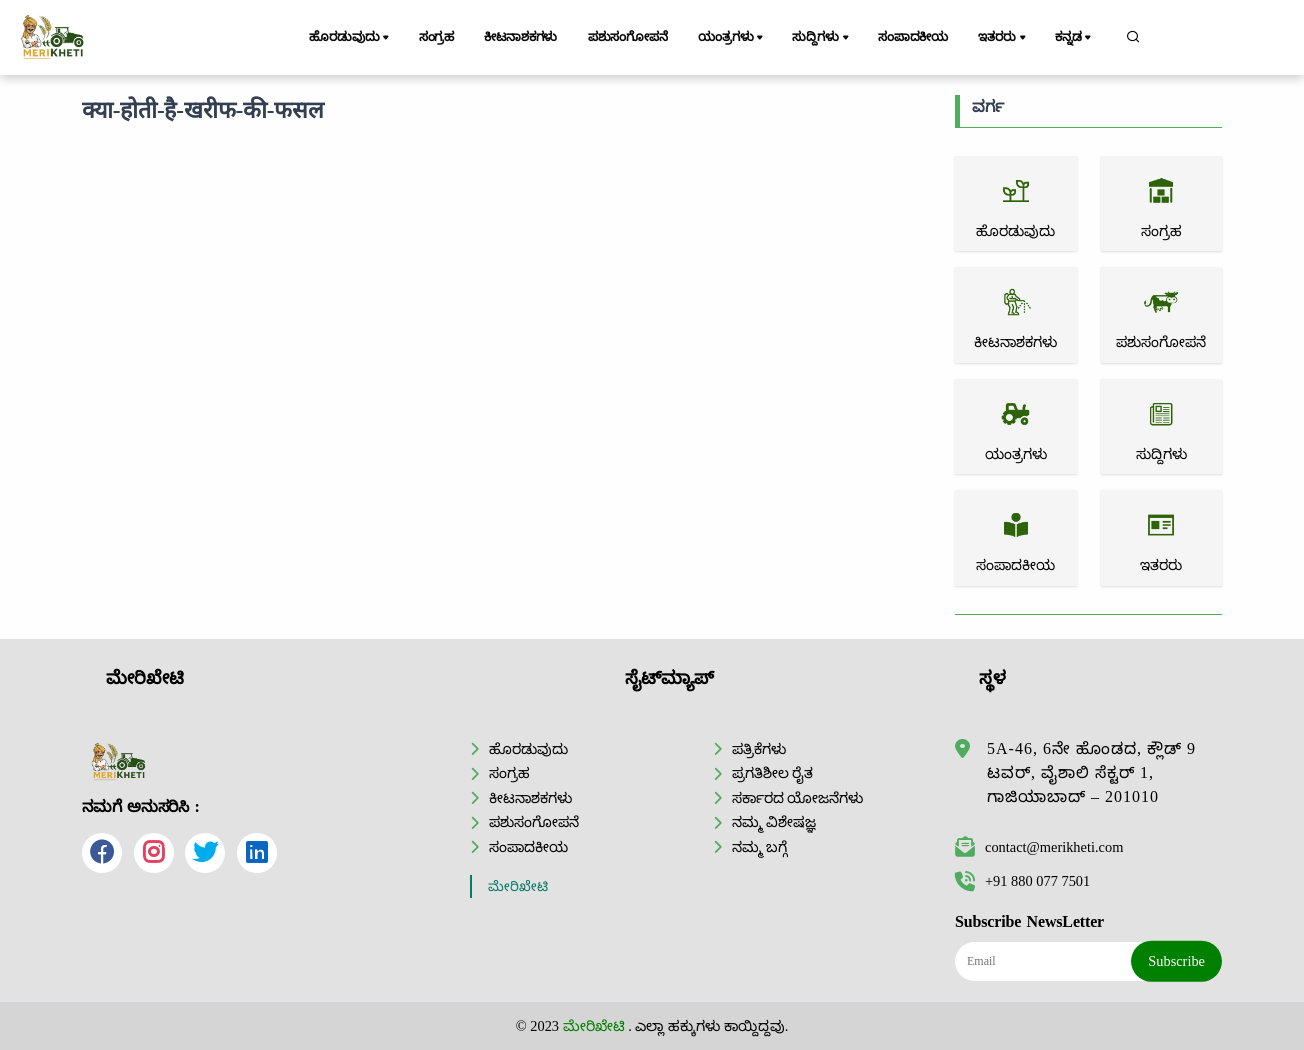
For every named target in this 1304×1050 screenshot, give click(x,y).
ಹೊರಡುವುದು (350, 38)
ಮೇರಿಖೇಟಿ (518, 886)
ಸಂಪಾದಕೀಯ (913, 37)
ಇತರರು (1003, 38)
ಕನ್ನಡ (1074, 38)
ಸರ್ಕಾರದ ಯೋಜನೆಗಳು (798, 798)
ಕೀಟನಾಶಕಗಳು (520, 37)
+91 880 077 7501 (1022, 881)
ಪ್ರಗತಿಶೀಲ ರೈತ (773, 773)
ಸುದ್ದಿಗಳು (821, 38)
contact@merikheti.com (1039, 847)
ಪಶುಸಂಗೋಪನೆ (628, 37)
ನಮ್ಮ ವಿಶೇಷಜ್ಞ (774, 822)
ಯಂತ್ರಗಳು (732, 38)
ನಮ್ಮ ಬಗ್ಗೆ (760, 847)
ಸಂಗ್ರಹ (437, 37)
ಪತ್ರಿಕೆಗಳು (759, 749)
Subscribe (1176, 961)
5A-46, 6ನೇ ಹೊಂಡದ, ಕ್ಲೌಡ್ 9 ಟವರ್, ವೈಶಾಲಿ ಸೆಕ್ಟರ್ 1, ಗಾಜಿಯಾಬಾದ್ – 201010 (1091, 772)
